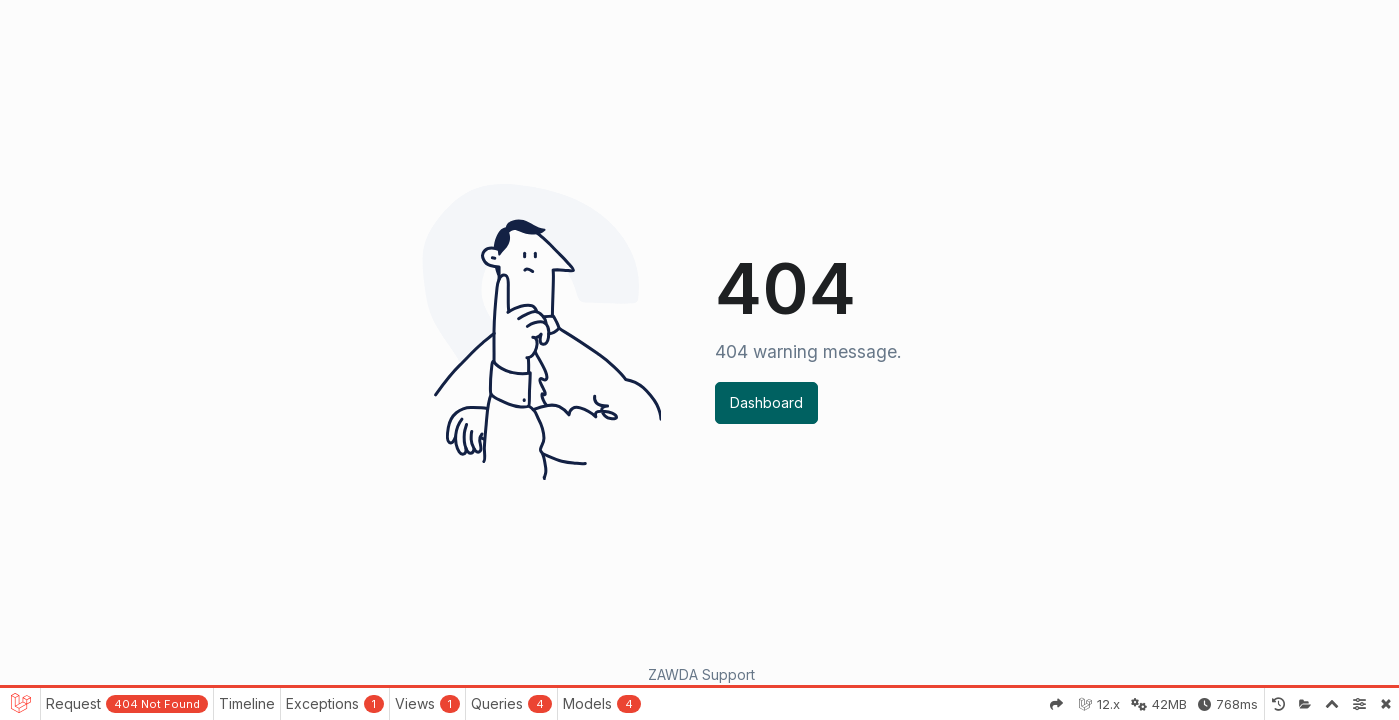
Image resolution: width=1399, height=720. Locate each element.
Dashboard (766, 402)
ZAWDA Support (701, 674)
